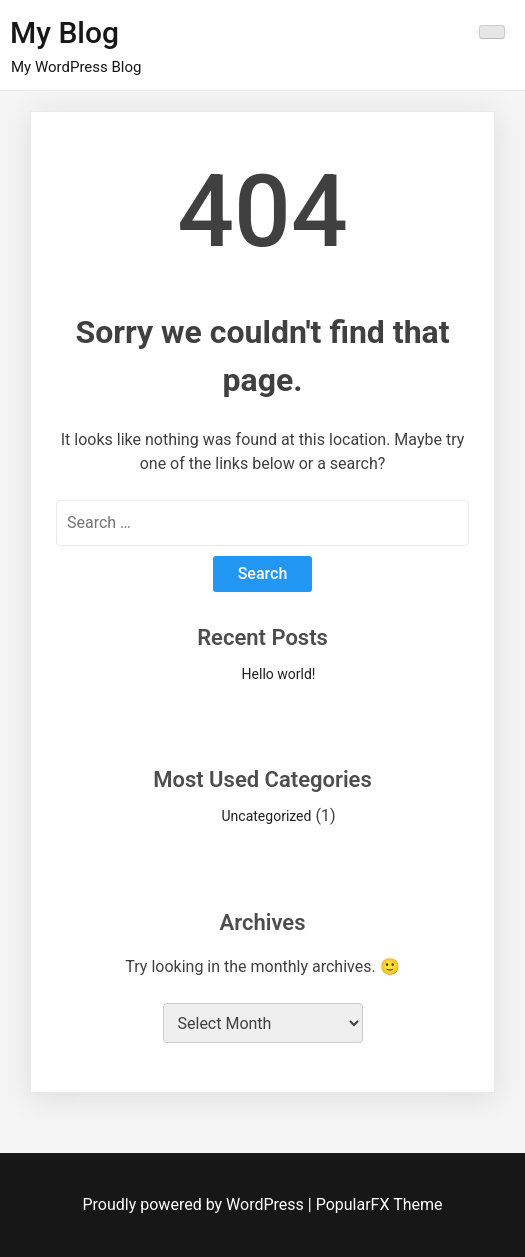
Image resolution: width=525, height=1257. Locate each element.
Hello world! (279, 674)
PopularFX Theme (379, 1204)
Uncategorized (267, 816)
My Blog (64, 32)
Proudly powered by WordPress (195, 1204)
